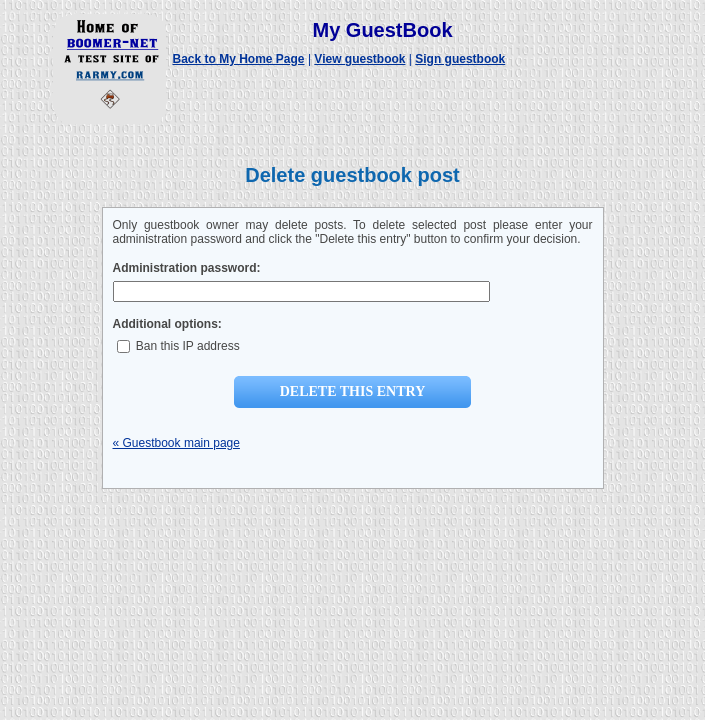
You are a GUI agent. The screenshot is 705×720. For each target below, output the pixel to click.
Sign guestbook (460, 59)
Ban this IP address (178, 346)
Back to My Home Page (239, 59)
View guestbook (359, 59)
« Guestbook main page (176, 443)
